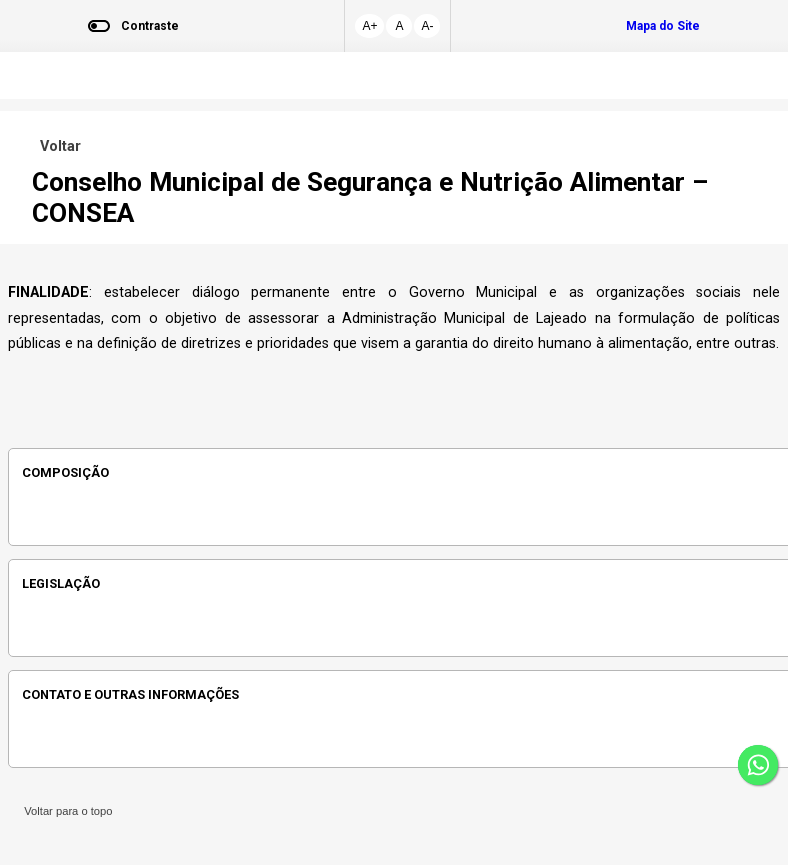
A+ (369, 26)
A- (427, 26)
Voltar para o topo (65, 811)
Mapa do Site (663, 26)
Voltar (56, 146)
